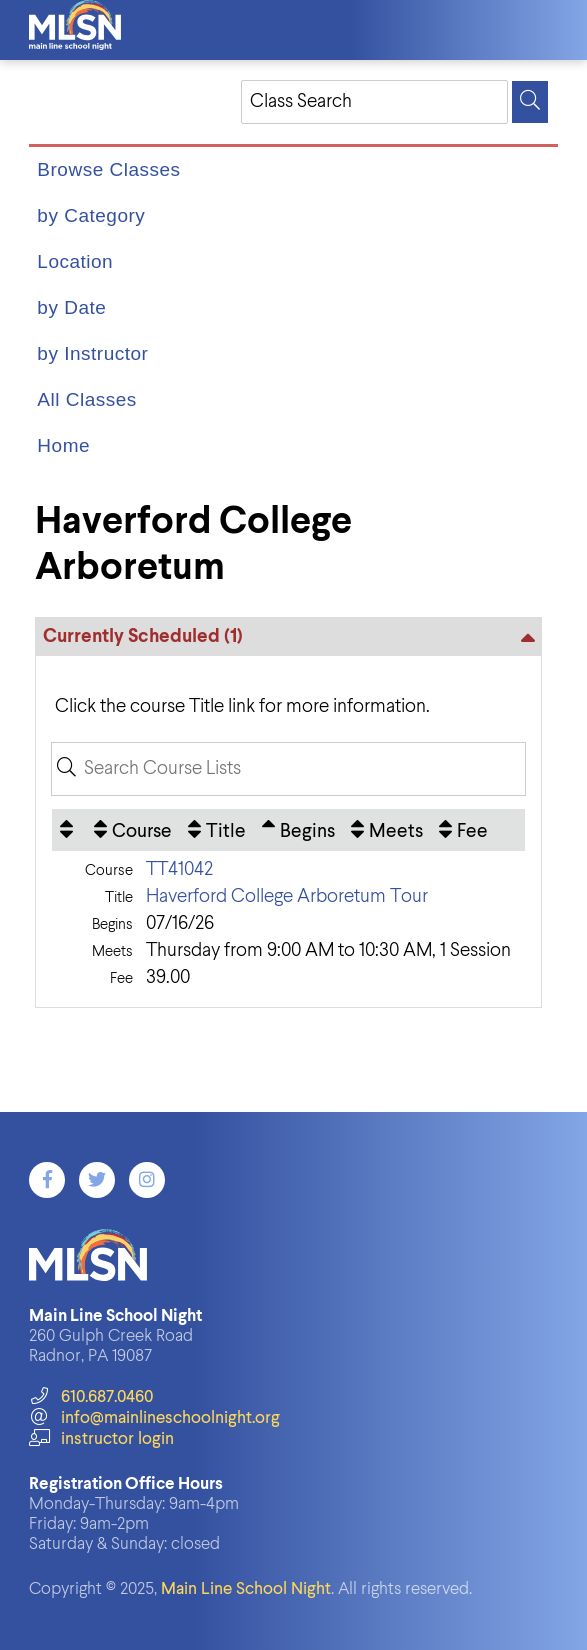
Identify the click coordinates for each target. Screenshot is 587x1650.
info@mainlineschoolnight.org (154, 1418)
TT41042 (179, 869)
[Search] (530, 102)
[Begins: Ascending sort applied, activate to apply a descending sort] (298, 830)
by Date (71, 307)
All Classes (86, 399)
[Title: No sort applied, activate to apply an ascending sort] (217, 830)
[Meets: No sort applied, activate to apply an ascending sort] (387, 830)
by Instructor (92, 353)
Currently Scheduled (143, 636)
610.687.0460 (90, 1397)
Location (75, 261)
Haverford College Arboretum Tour (287, 896)
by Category (91, 215)
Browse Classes (108, 169)
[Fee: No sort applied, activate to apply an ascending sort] (463, 830)
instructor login (101, 1439)
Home (63, 445)
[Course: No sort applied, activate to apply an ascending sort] (133, 830)
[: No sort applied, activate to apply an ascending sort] (69, 830)
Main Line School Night (246, 1589)
